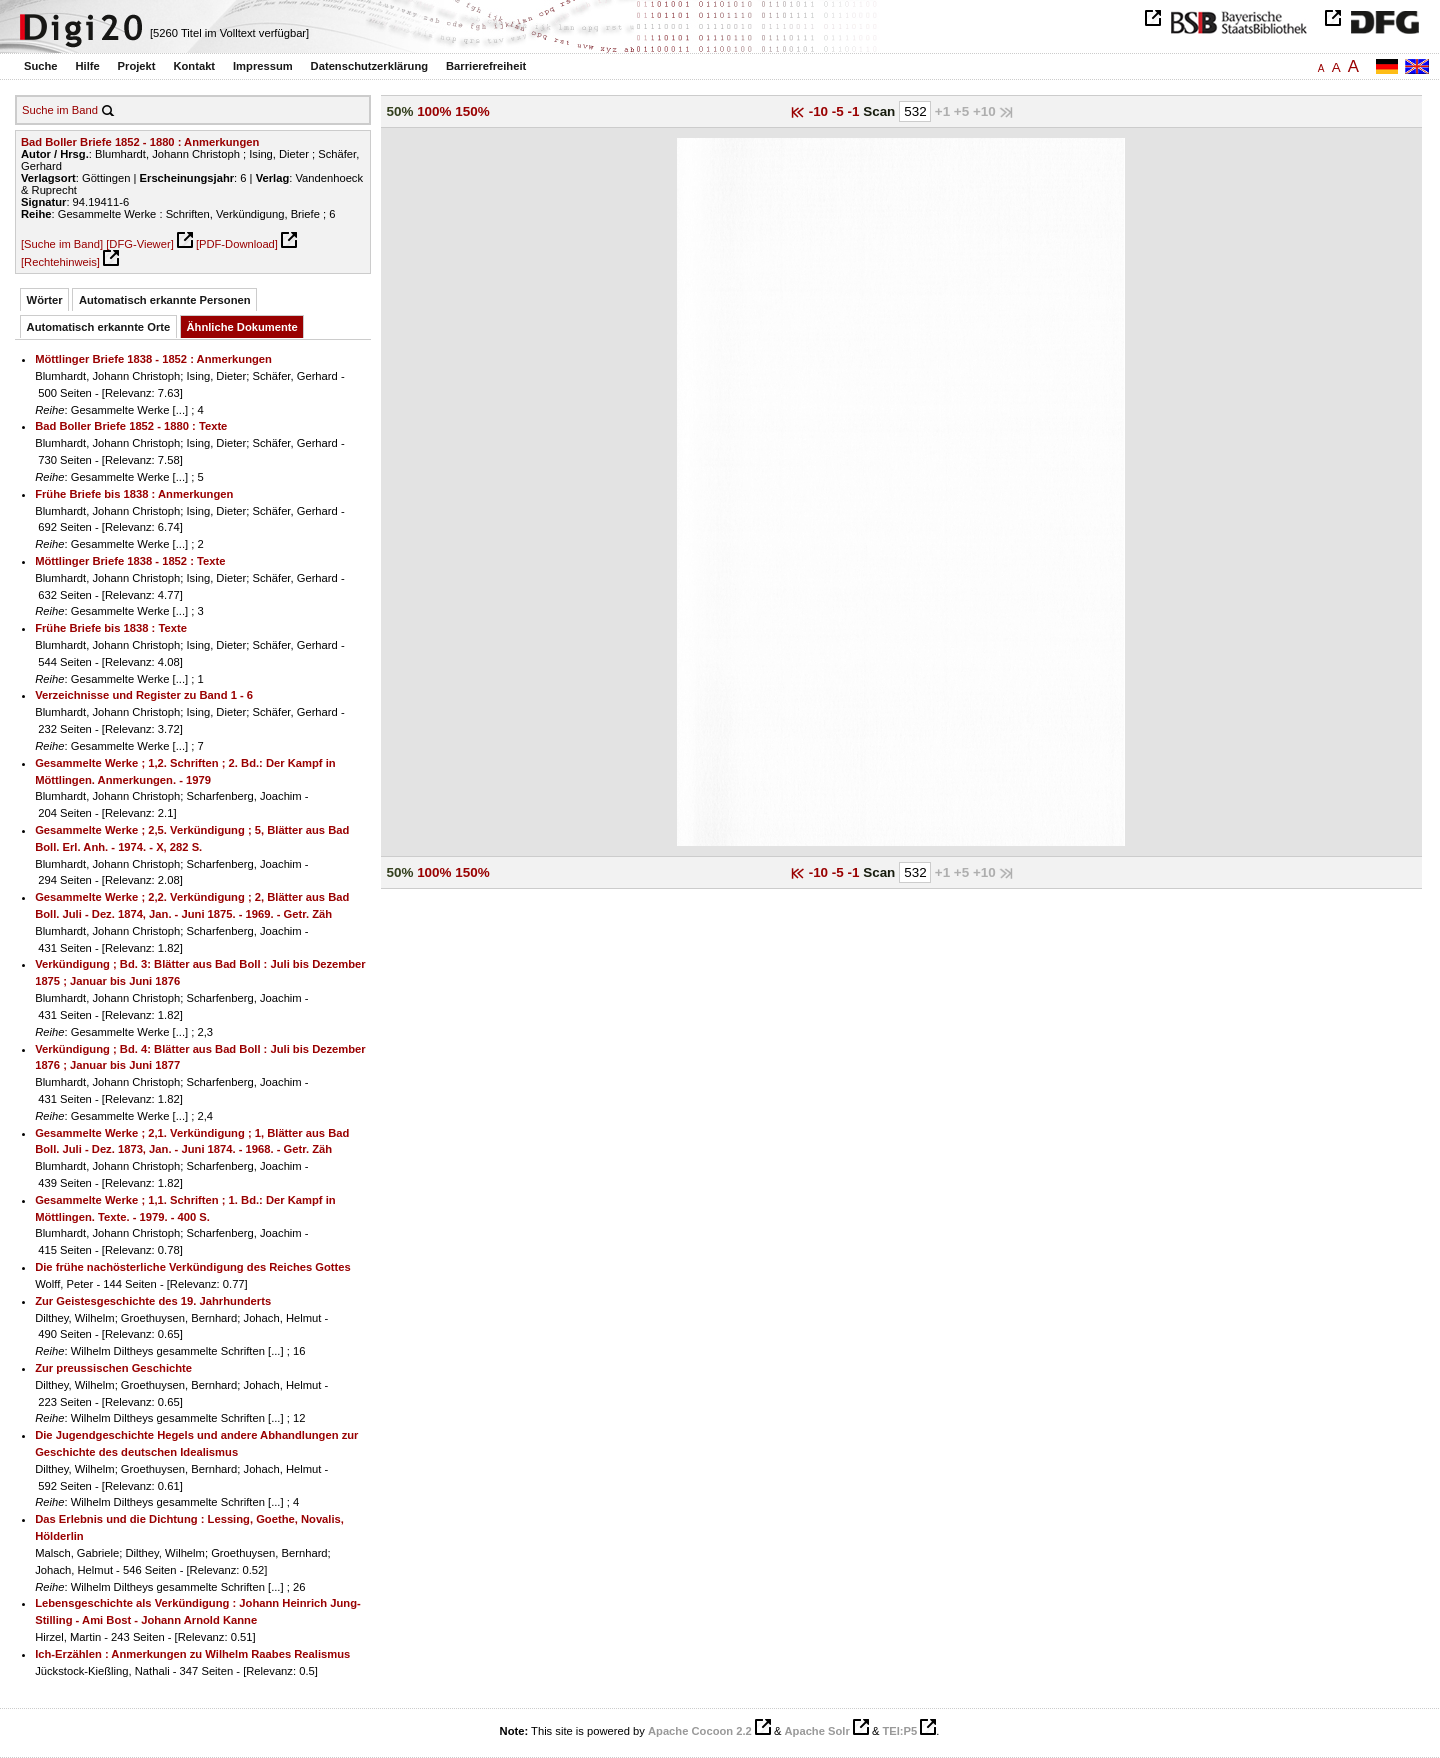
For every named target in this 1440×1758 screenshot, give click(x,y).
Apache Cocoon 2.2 (700, 1731)
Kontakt (194, 66)
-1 (856, 111)
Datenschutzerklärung (370, 66)
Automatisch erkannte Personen (165, 300)
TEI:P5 (899, 1731)
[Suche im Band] (62, 244)
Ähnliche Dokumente (242, 327)
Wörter (45, 300)
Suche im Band (60, 110)
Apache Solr (817, 1731)
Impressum (263, 66)
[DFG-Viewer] (140, 244)
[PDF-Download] (237, 244)
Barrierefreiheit (486, 66)
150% (472, 111)
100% (434, 111)
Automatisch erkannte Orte (99, 327)
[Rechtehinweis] (60, 262)
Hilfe (87, 66)
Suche (41, 66)
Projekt (137, 66)
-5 (840, 111)
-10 (820, 111)
